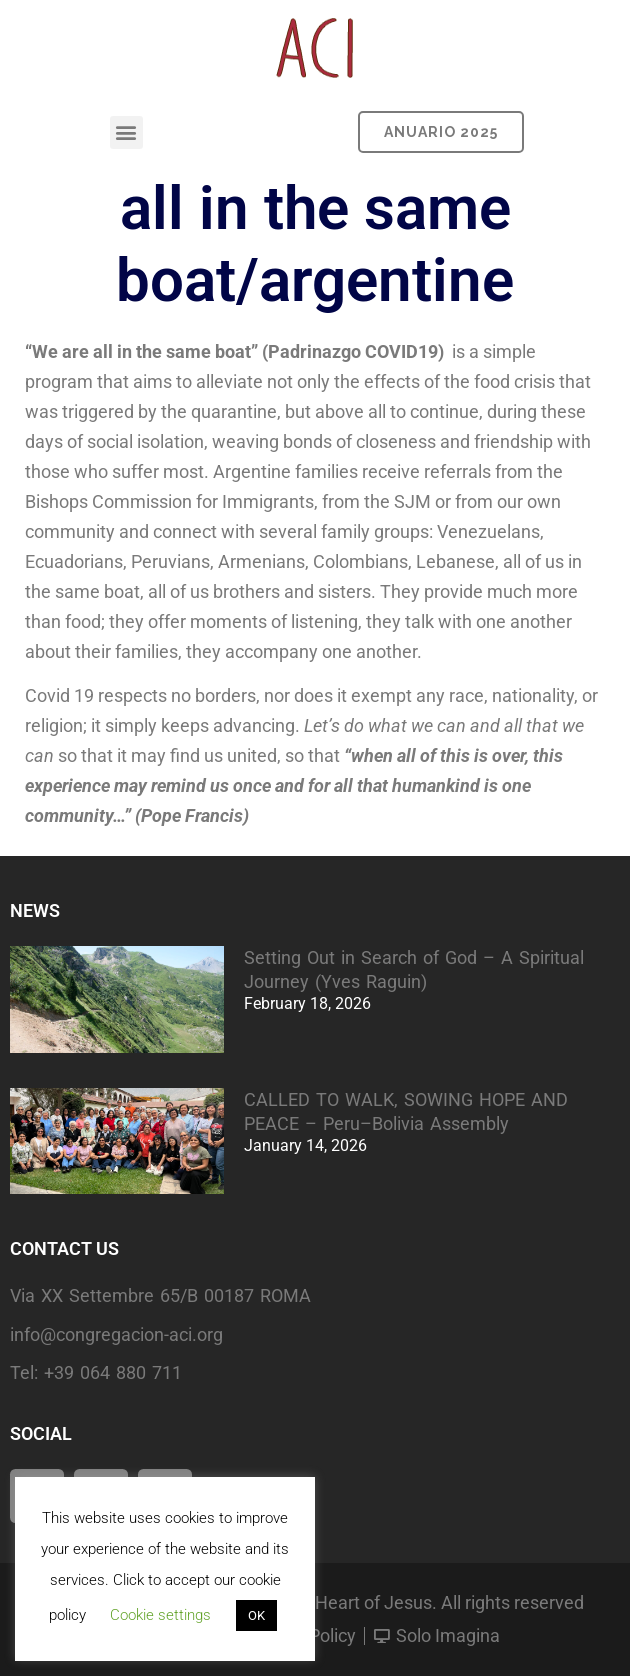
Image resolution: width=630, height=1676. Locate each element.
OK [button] (256, 1615)
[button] (126, 132)
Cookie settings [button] (160, 1615)
